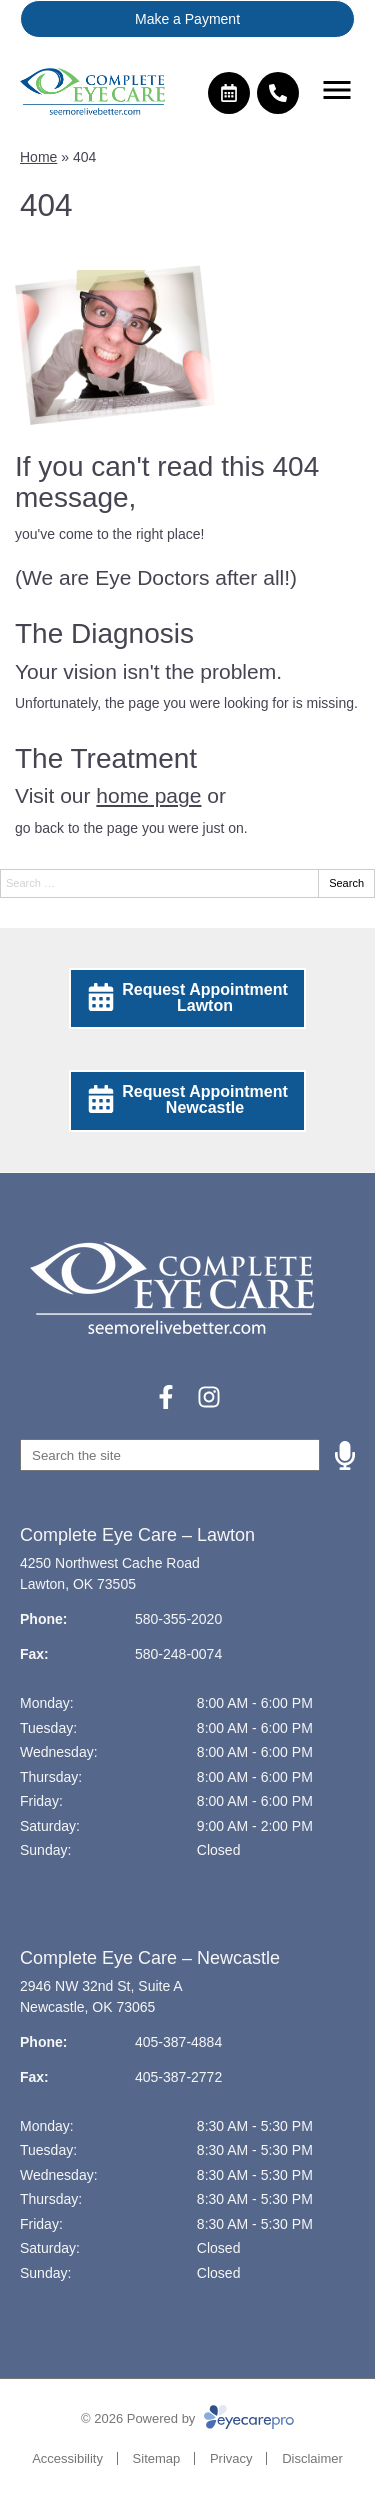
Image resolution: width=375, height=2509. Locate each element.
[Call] (278, 93)
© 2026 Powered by (187, 2418)
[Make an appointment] (229, 93)
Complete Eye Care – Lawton (137, 1535)
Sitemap (157, 2458)
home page (148, 795)
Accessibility (67, 2458)
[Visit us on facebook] (166, 1397)
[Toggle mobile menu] (337, 90)
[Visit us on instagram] (209, 1397)
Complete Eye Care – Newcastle (150, 1958)
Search (346, 883)
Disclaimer (312, 2458)
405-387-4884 (178, 2042)
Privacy (231, 2458)
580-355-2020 (178, 1619)
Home (38, 157)
